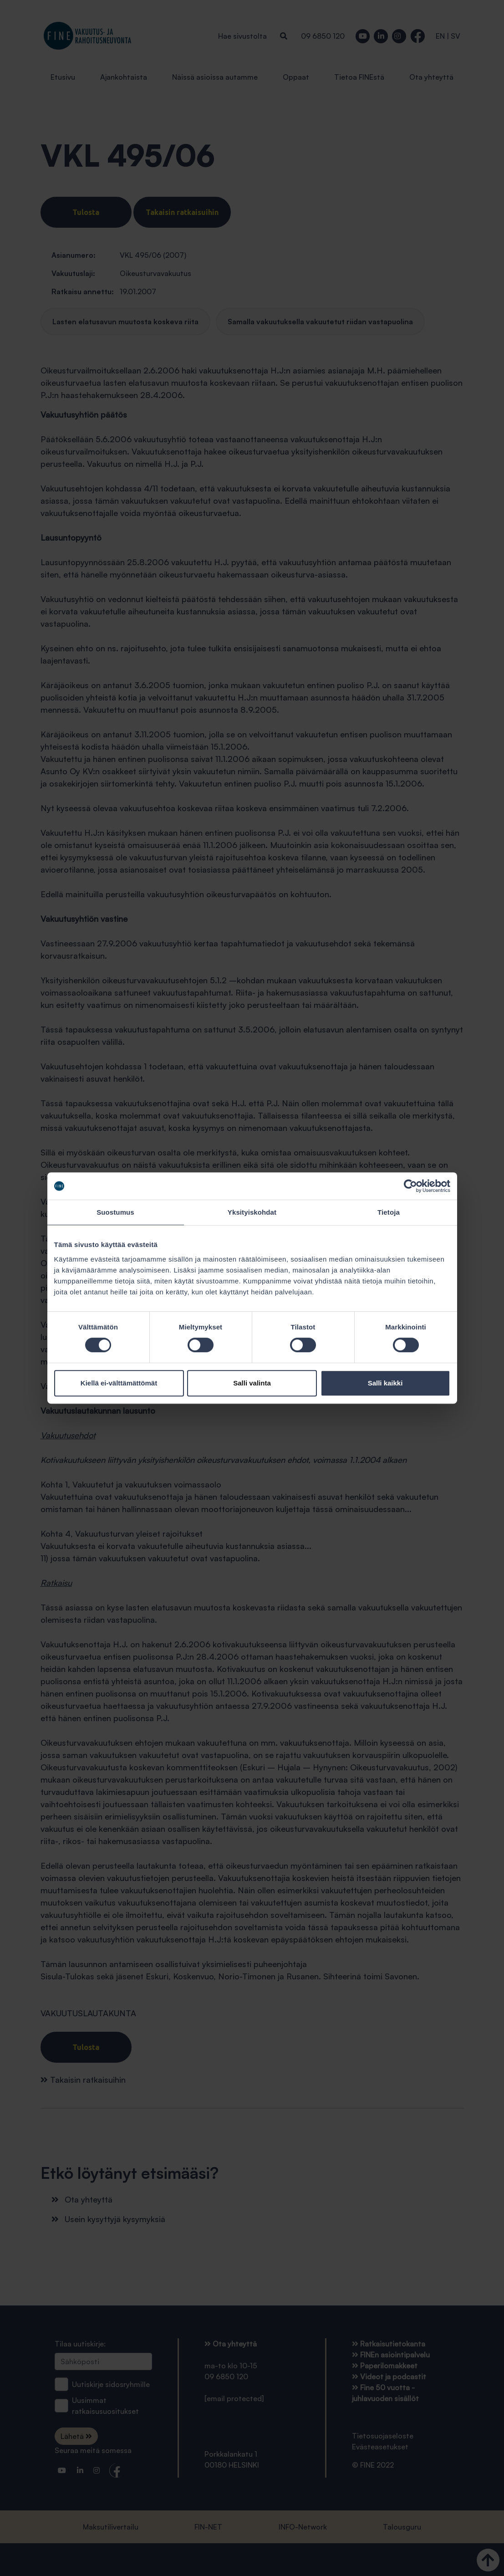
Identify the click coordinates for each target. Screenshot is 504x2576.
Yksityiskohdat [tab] (252, 1212)
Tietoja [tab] (388, 1212)
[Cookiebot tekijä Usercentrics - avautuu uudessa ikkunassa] (410, 1186)
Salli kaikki (385, 1383)
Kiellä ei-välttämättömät (119, 1383)
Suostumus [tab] (115, 1212)
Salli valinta (252, 1383)
